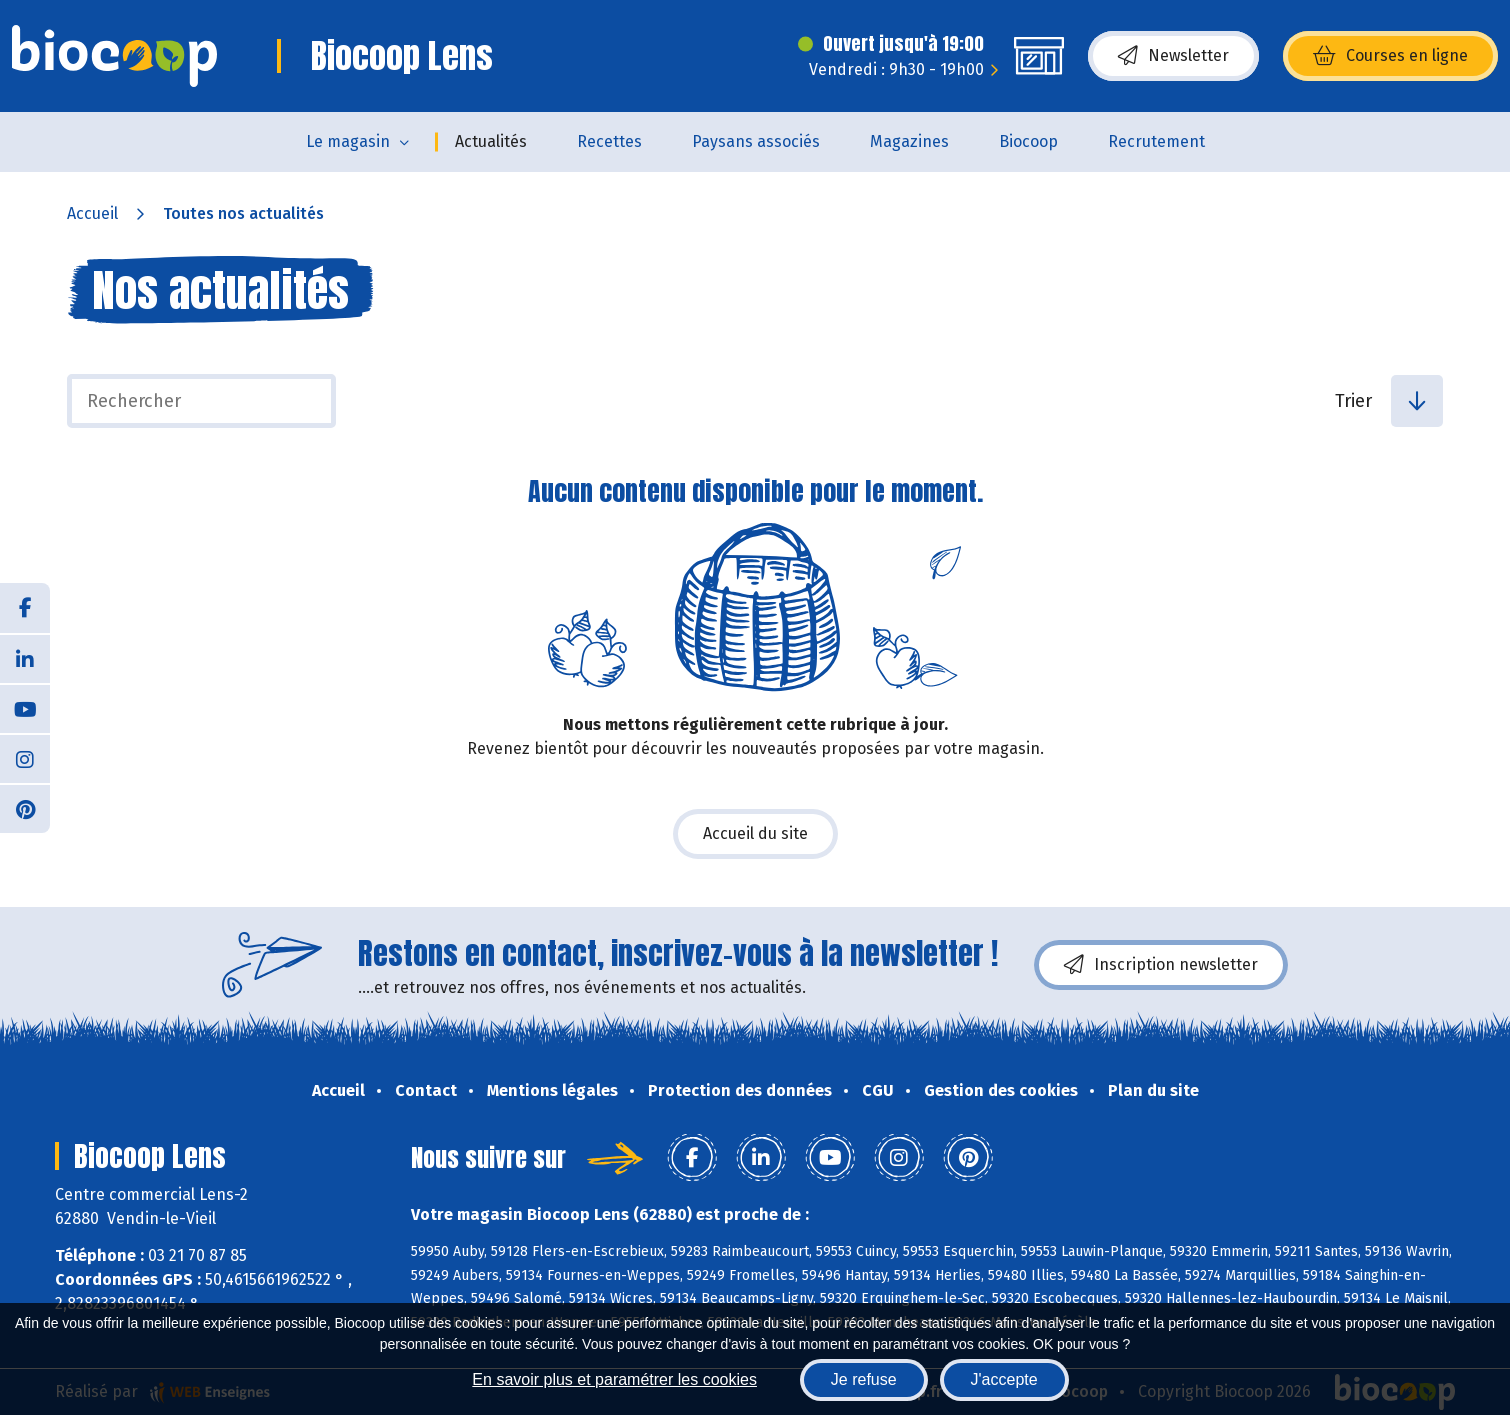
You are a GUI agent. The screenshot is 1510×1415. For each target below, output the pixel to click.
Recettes (609, 141)
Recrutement (1156, 141)
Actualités (491, 141)
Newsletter (1173, 56)
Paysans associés (756, 141)
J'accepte (1004, 1379)
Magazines (909, 141)
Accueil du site (755, 833)
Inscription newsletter (1161, 965)
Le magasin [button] (348, 141)
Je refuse (864, 1379)
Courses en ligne (1390, 56)
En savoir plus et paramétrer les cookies (614, 1379)
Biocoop (1028, 141)
